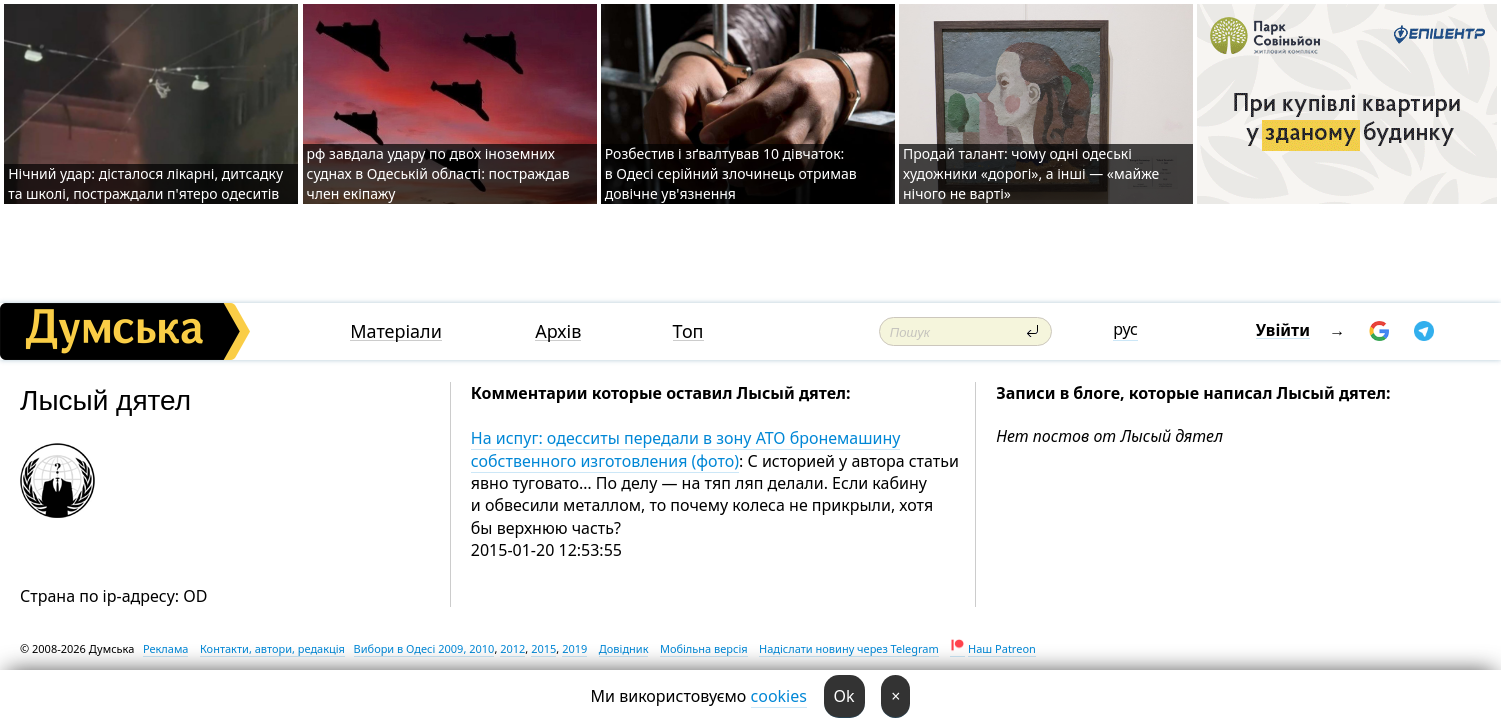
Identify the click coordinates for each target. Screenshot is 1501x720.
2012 (512, 648)
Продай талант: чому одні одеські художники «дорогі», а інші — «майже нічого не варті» (1031, 173)
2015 (543, 648)
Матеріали (396, 331)
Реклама (166, 648)
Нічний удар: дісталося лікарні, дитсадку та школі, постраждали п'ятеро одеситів (145, 183)
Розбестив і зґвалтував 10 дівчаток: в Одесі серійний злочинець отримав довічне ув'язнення (731, 173)
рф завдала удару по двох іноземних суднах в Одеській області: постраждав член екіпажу (438, 173)
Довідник (624, 648)
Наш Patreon (1002, 648)
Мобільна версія (704, 648)
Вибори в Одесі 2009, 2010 (424, 648)
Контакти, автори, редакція (272, 648)
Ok (844, 696)
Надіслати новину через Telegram (849, 648)
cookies (779, 696)
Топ (688, 331)
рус (1125, 329)
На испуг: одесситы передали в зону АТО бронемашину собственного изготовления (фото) (686, 449)
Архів (558, 331)
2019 (574, 648)
